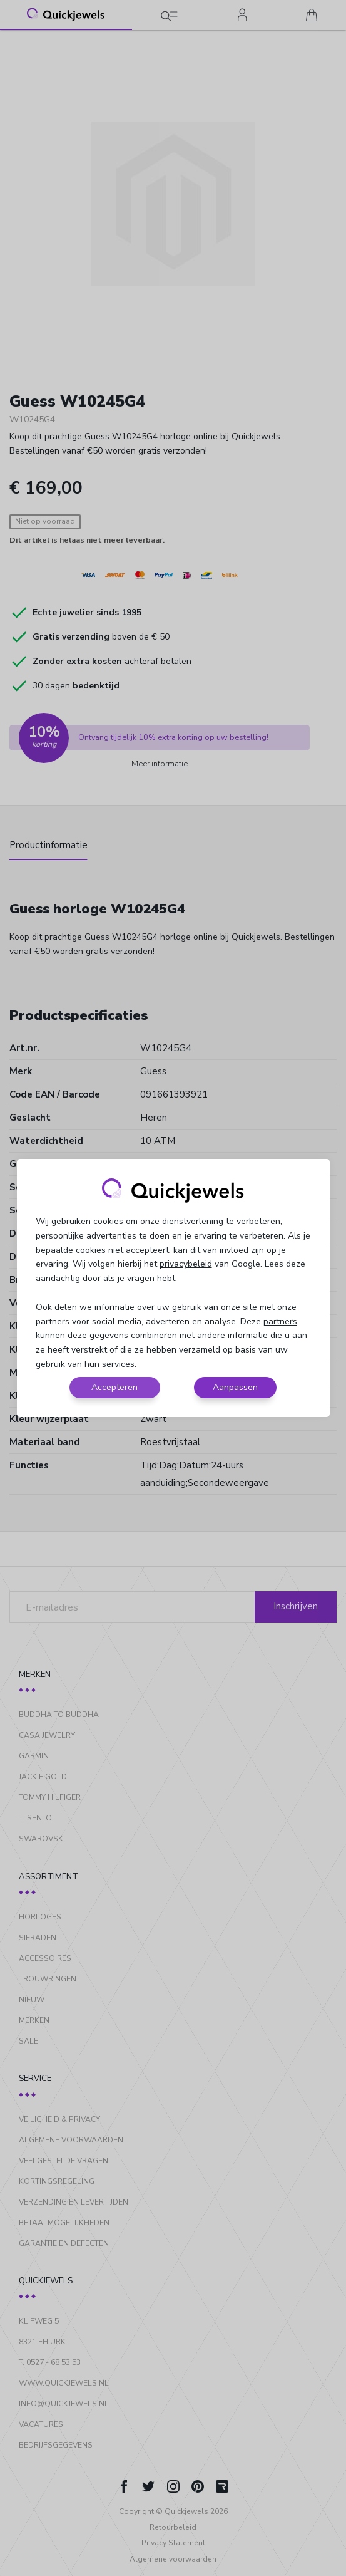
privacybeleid (186, 1264)
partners (280, 1321)
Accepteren (114, 1387)
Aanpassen (235, 1387)
